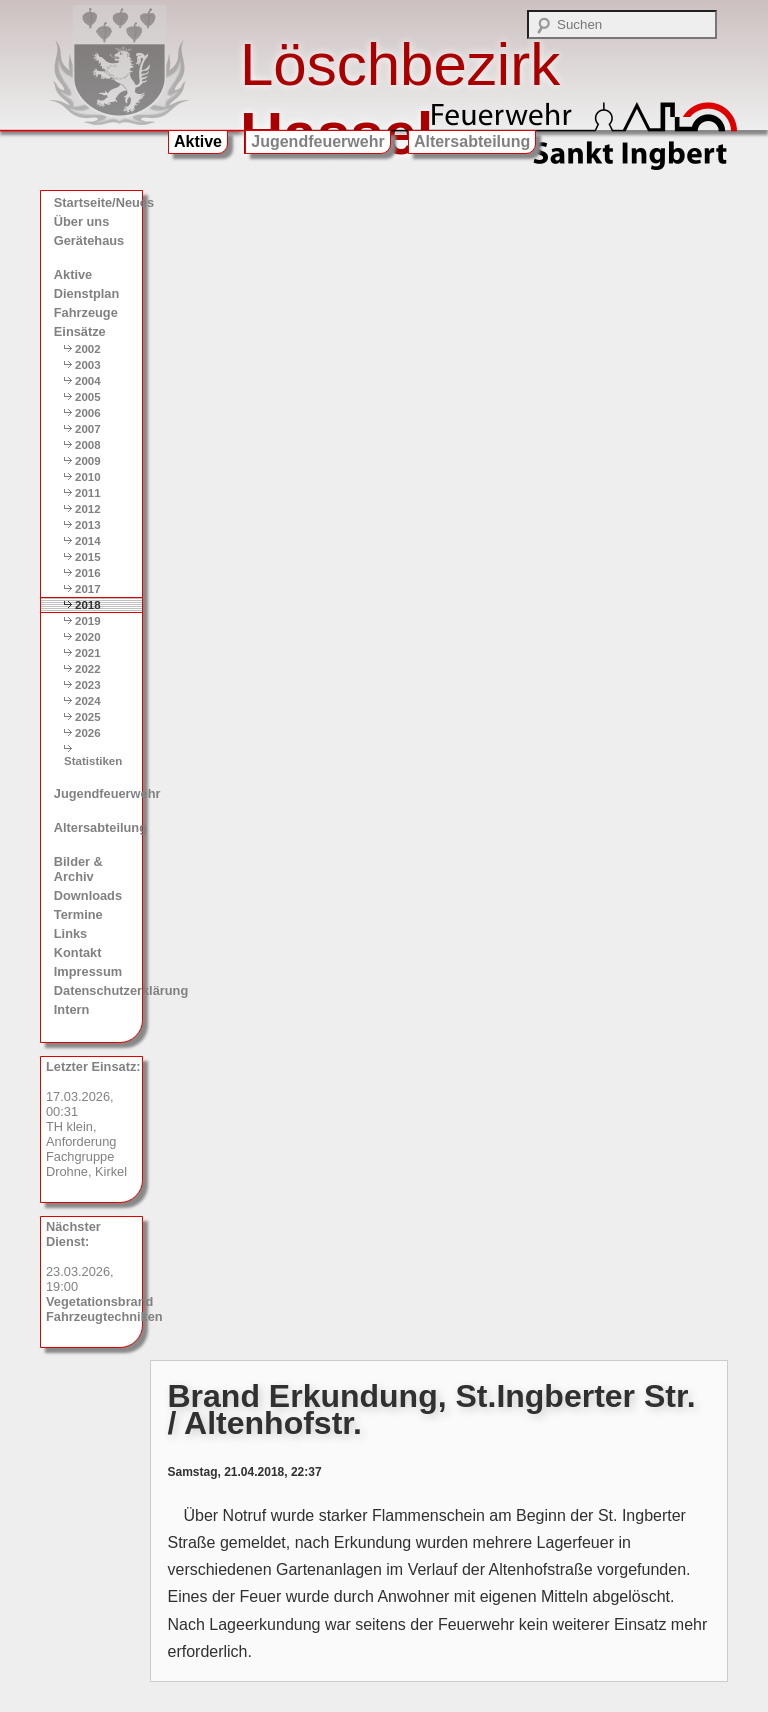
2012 (88, 509)
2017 (88, 589)
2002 (88, 349)
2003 (88, 365)
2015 (88, 557)
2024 (88, 701)
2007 (88, 429)
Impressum (88, 971)
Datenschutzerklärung (98, 990)
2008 (88, 445)
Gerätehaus (89, 240)
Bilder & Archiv (78, 869)
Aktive (198, 141)
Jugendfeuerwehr (317, 141)
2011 (88, 493)
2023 (88, 685)
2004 (88, 381)
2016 (88, 573)
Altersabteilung (472, 141)
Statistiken (93, 761)
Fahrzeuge (86, 312)
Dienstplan (86, 293)
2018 (88, 605)
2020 (88, 637)
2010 (88, 477)
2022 (88, 669)
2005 (88, 397)
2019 (88, 621)
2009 (88, 461)
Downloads (88, 895)
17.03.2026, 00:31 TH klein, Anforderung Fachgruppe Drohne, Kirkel (93, 1119)
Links (70, 933)
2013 (88, 525)
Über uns (81, 221)
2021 (88, 653)
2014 (88, 541)
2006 (88, 413)
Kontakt (78, 952)
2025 (88, 717)
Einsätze (80, 331)
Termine (78, 914)
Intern (72, 1009)
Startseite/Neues (98, 202)
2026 (88, 733)
